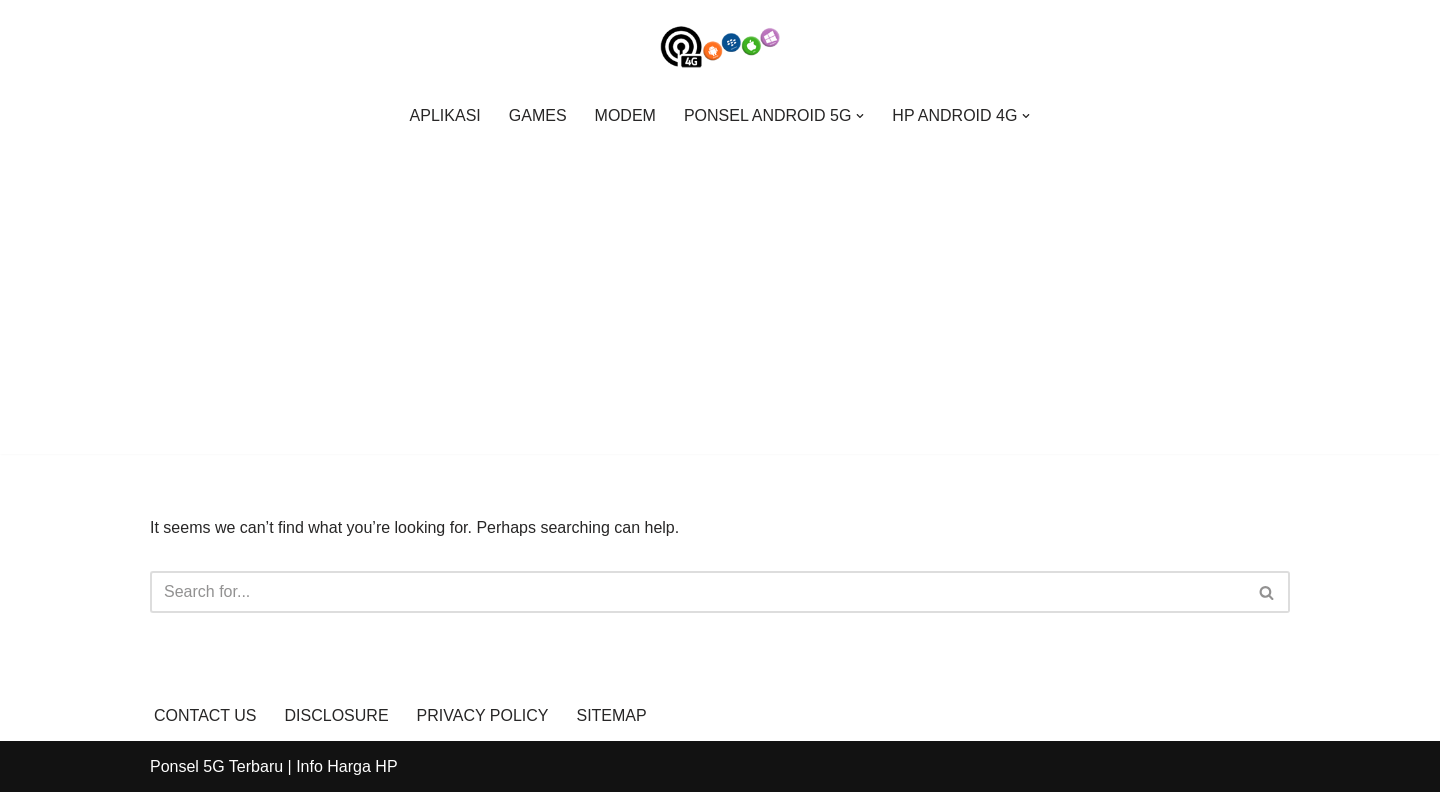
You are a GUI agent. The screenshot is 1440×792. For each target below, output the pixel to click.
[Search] (697, 592)
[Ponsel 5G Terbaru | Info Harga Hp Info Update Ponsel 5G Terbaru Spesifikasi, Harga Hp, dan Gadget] (720, 47)
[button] (860, 116)
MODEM (625, 115)
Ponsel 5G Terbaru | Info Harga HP (274, 766)
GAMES (538, 115)
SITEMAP (611, 715)
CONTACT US (205, 715)
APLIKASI (445, 115)
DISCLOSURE (337, 715)
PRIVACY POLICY (483, 715)
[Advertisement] (720, 287)
